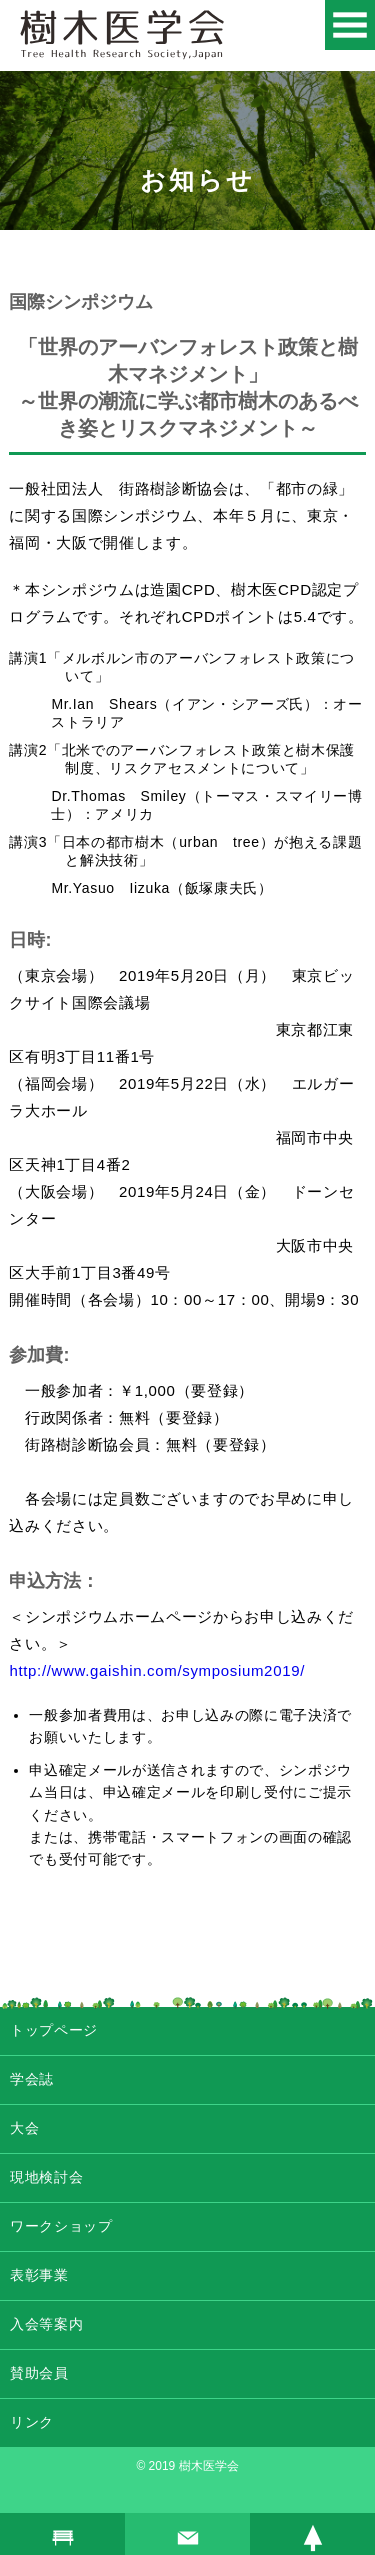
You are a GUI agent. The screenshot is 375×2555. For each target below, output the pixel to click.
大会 (24, 2128)
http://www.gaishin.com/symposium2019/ (157, 1670)
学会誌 (32, 2079)
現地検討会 (46, 2177)
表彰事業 (39, 2275)
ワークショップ (61, 2226)
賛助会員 (39, 2373)
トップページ (54, 2030)
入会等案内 (46, 2324)
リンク (32, 2422)
